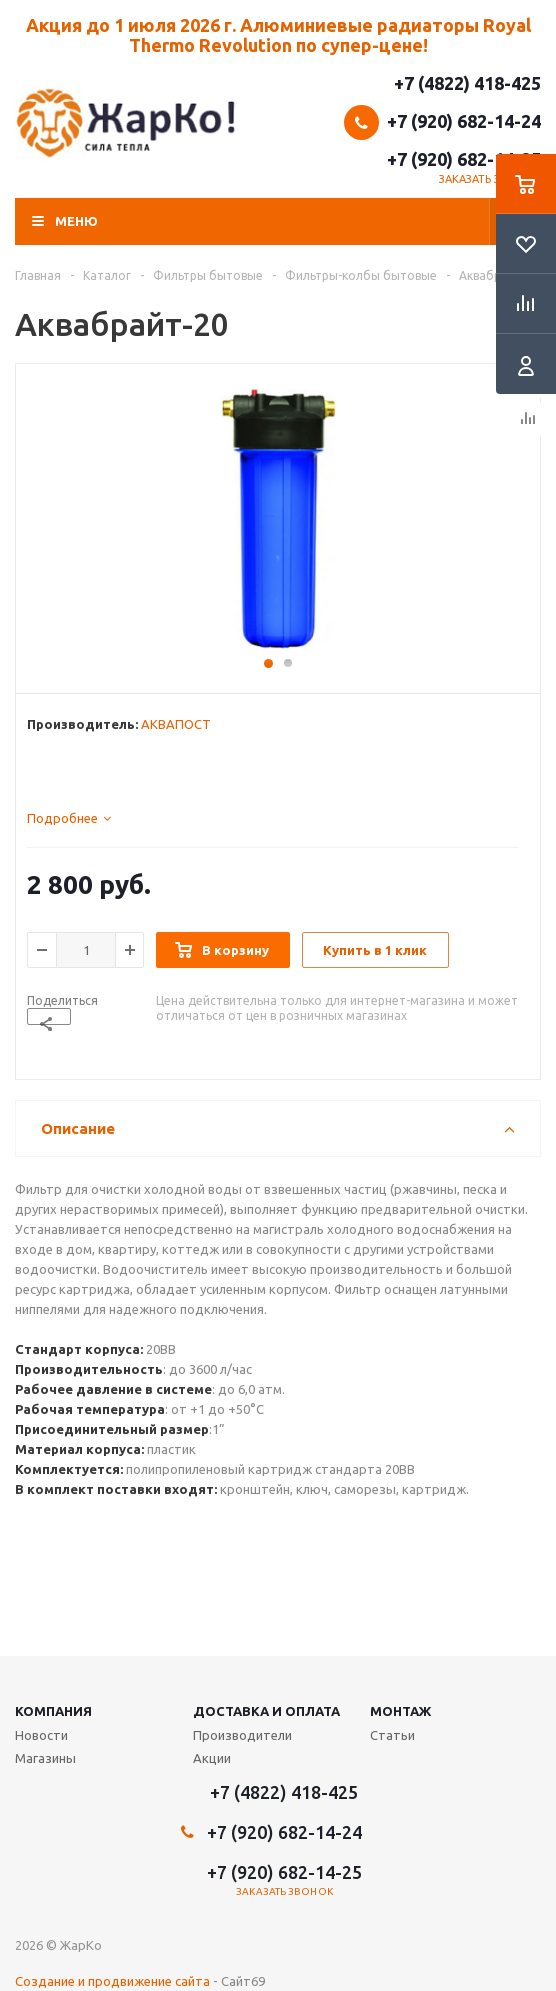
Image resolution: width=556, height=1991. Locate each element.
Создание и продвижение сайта (112, 1981)
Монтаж (400, 1711)
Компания (53, 1711)
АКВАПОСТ (176, 724)
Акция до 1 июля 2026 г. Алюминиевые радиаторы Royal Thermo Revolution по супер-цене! (278, 35)
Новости (41, 1735)
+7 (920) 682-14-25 (464, 159)
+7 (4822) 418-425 (467, 83)
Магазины (45, 1758)
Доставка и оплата (266, 1711)
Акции (212, 1758)
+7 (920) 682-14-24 (464, 121)
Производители (242, 1735)
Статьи (392, 1735)
